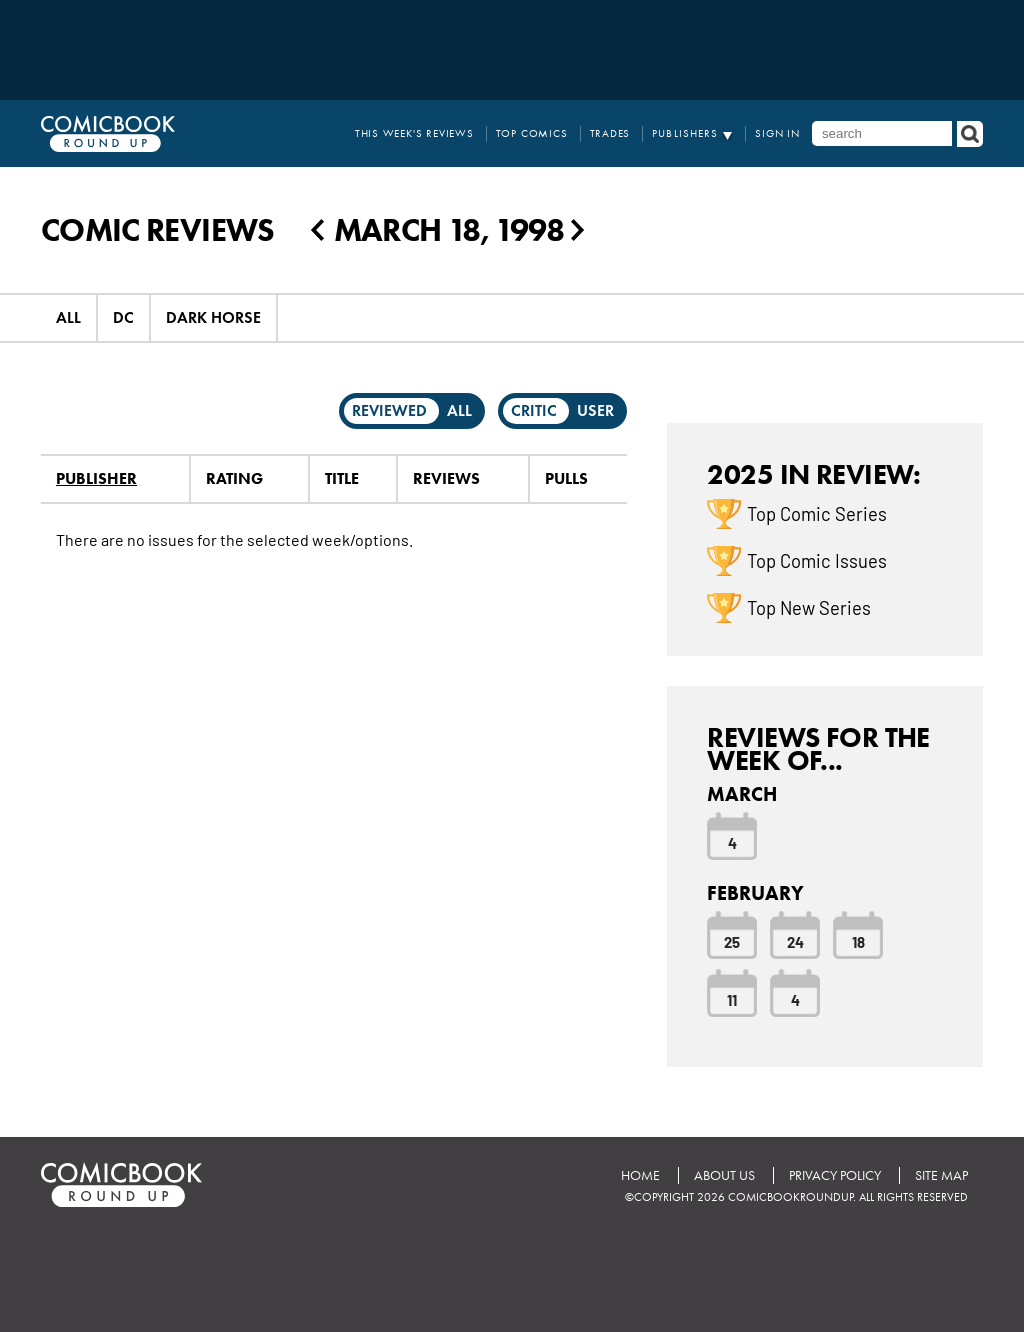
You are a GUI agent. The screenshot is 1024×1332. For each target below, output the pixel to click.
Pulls (566, 478)
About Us (724, 1175)
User (595, 410)
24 (795, 941)
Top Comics (532, 133)
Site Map (941, 1175)
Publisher (96, 478)
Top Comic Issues (817, 560)
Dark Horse (213, 317)
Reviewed (389, 410)
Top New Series (809, 607)
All (68, 317)
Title (342, 478)
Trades (610, 133)
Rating (234, 478)
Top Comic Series (817, 513)
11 (732, 999)
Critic (534, 410)
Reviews (446, 478)
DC (123, 317)
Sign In (777, 133)
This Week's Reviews (414, 133)
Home (640, 1175)
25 (732, 941)
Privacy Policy (835, 1175)
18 (858, 941)
